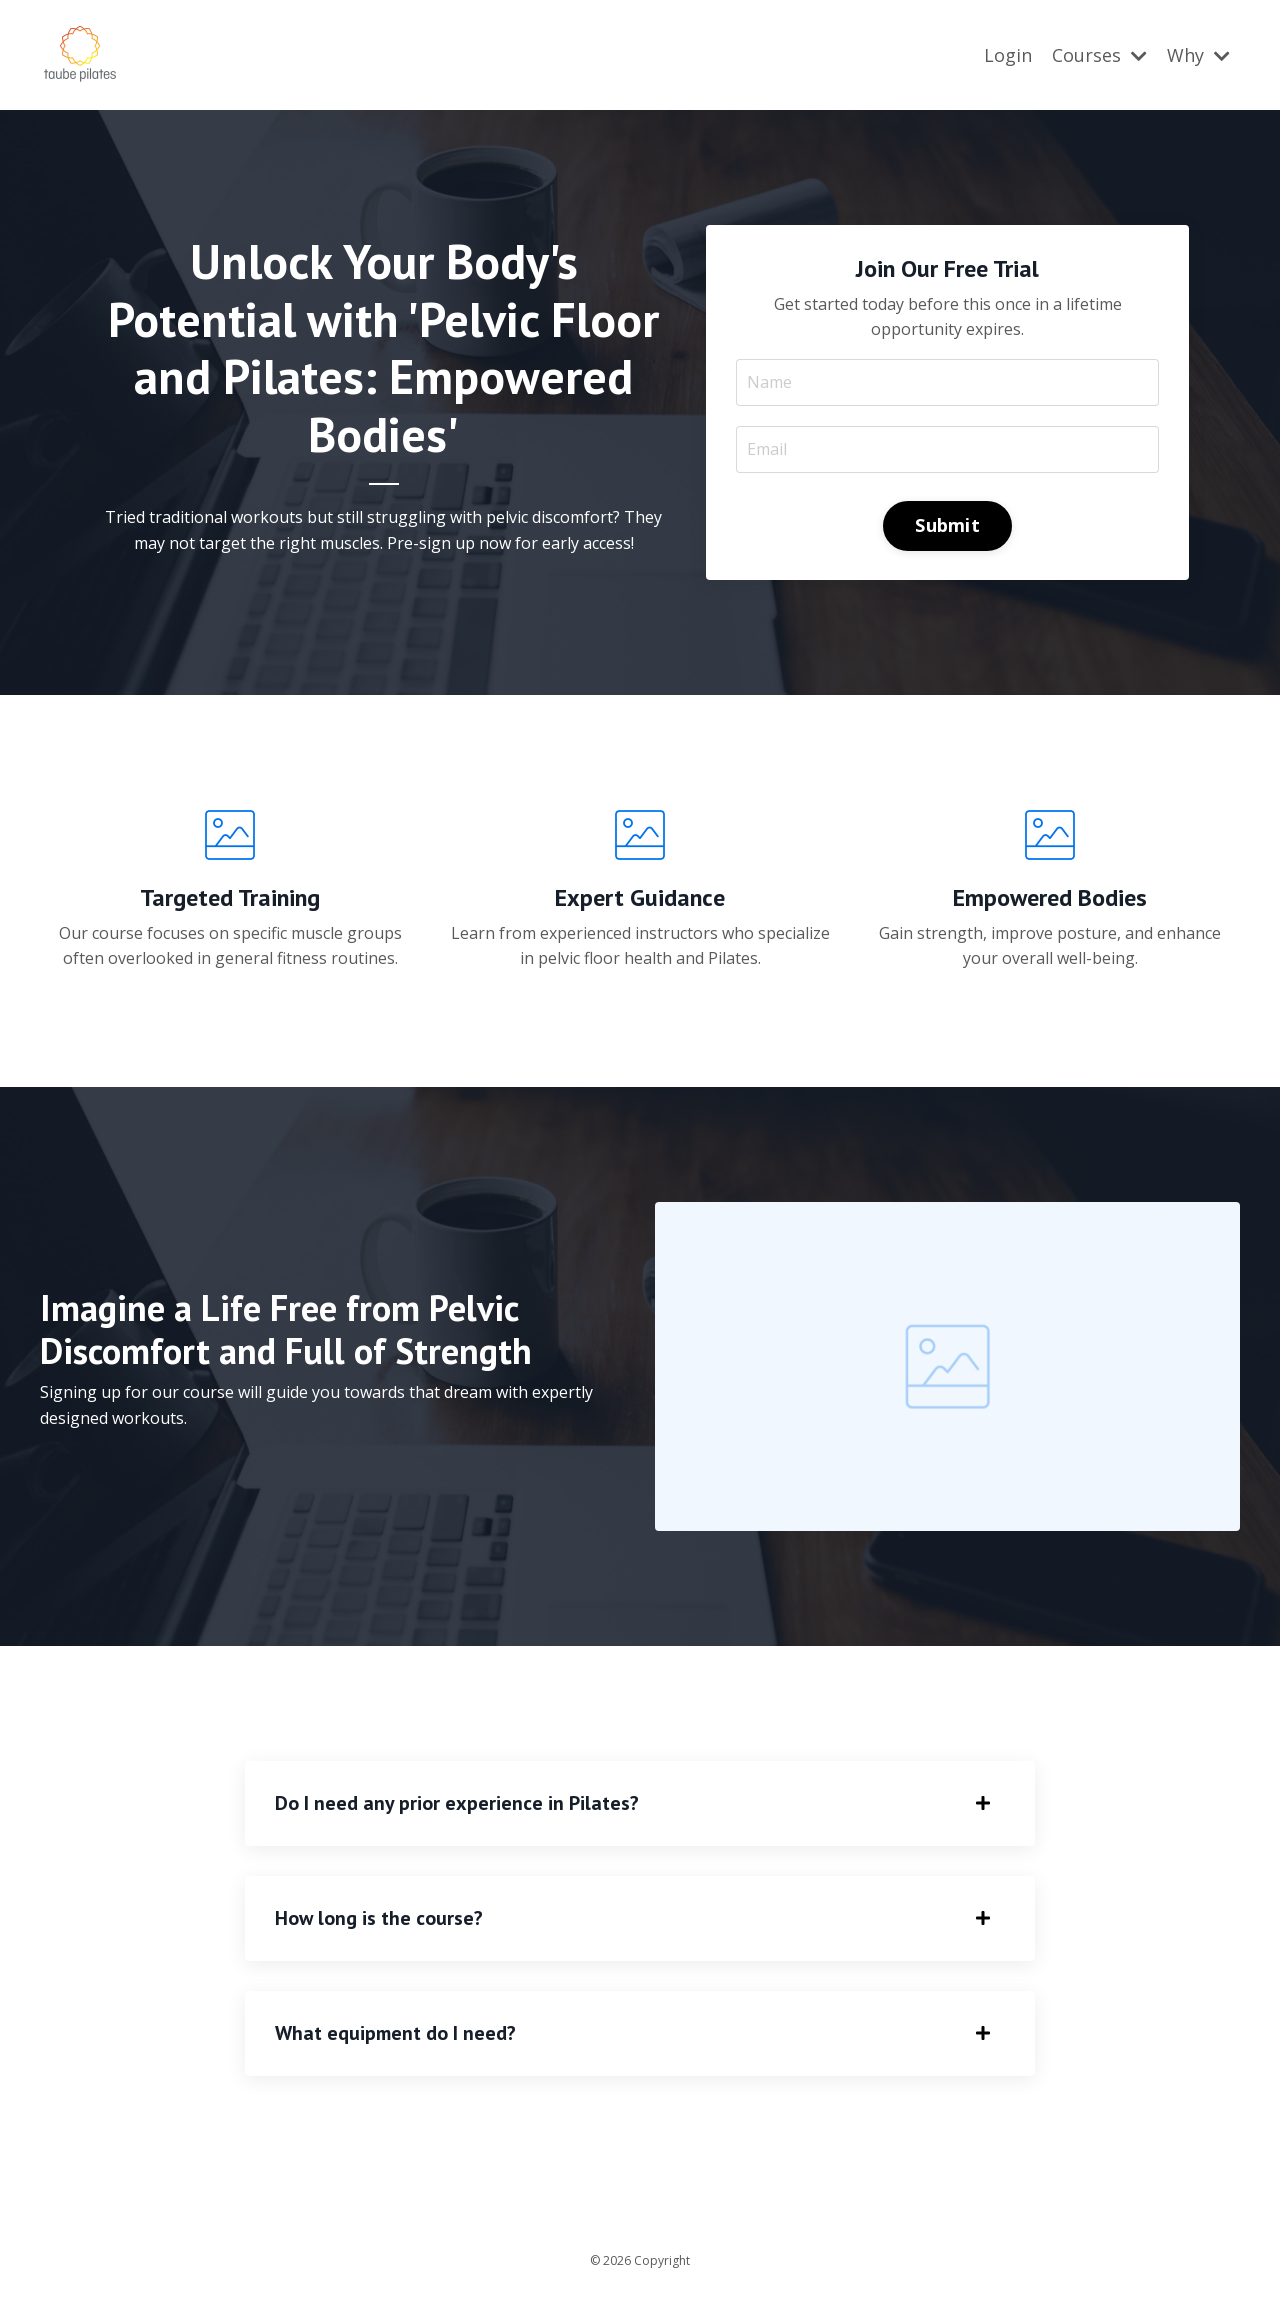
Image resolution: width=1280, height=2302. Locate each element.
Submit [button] (947, 524)
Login (1008, 54)
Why (1198, 54)
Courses (1099, 54)
